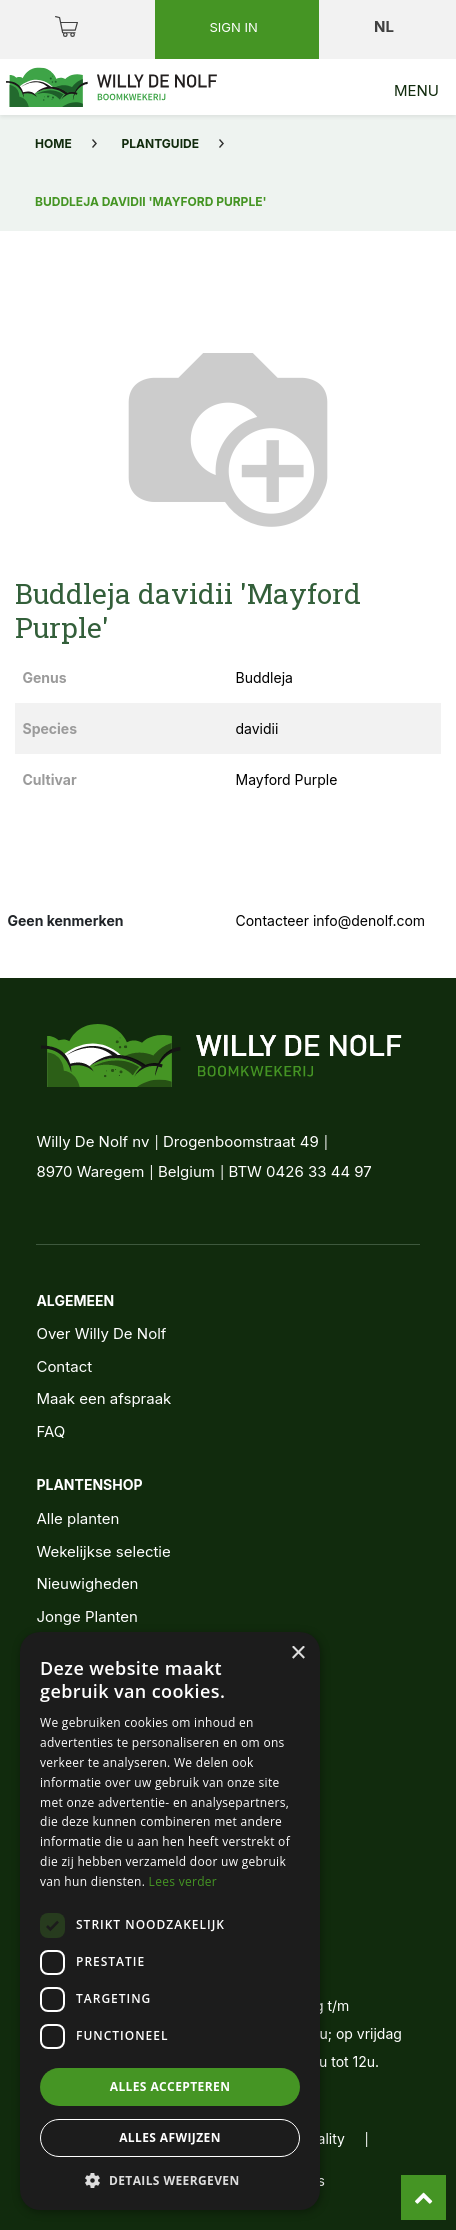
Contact (64, 1366)
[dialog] (170, 1921)
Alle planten (77, 1518)
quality (323, 2138)
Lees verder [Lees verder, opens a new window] (183, 1881)
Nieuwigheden (87, 1583)
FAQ (50, 1431)
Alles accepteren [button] (170, 2086)
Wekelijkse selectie (103, 1551)
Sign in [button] (235, 27)
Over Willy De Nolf (101, 1333)
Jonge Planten (86, 1616)
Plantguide (160, 143)
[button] (170, 2180)
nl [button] (385, 26)
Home (53, 143)
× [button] (297, 1653)
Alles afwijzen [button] (170, 2137)
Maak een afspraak (103, 1398)
